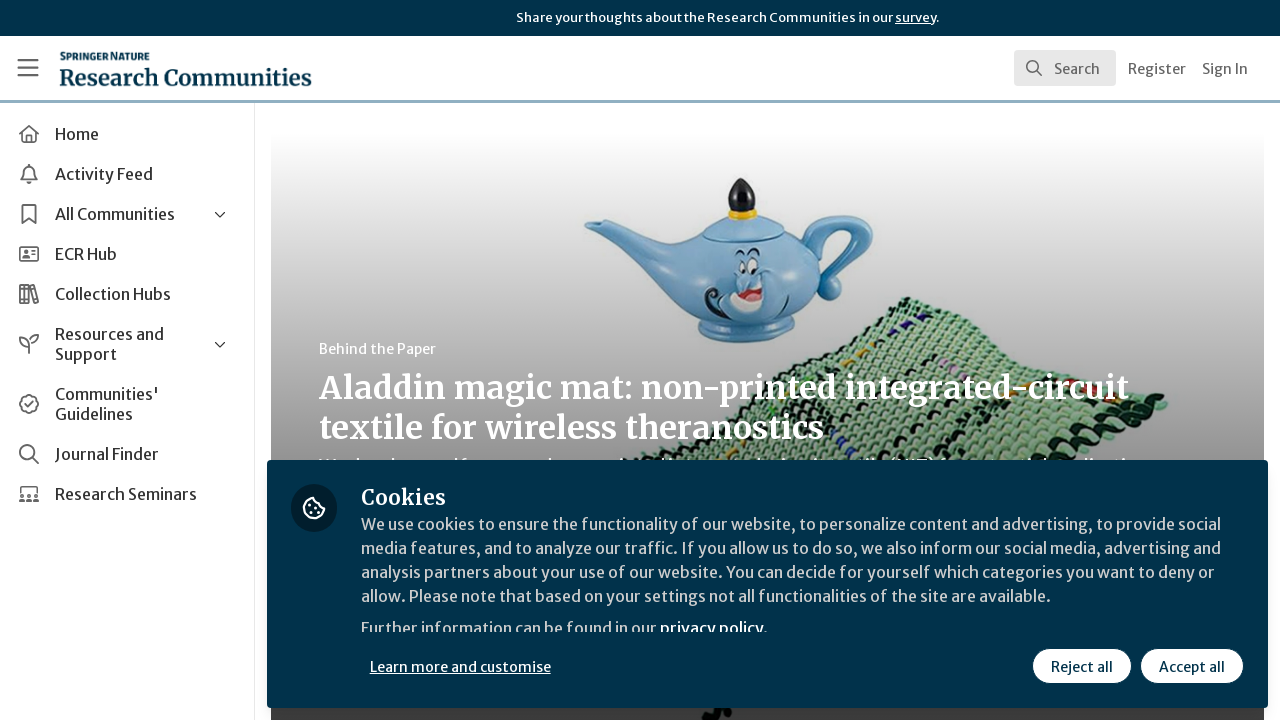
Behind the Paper (378, 349)
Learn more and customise (461, 667)
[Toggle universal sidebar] (28, 68)
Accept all (1192, 667)
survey (915, 17)
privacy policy (712, 628)
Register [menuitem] (1157, 69)
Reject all (1082, 667)
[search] (1065, 68)
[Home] (156, 68)
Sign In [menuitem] (1225, 69)
